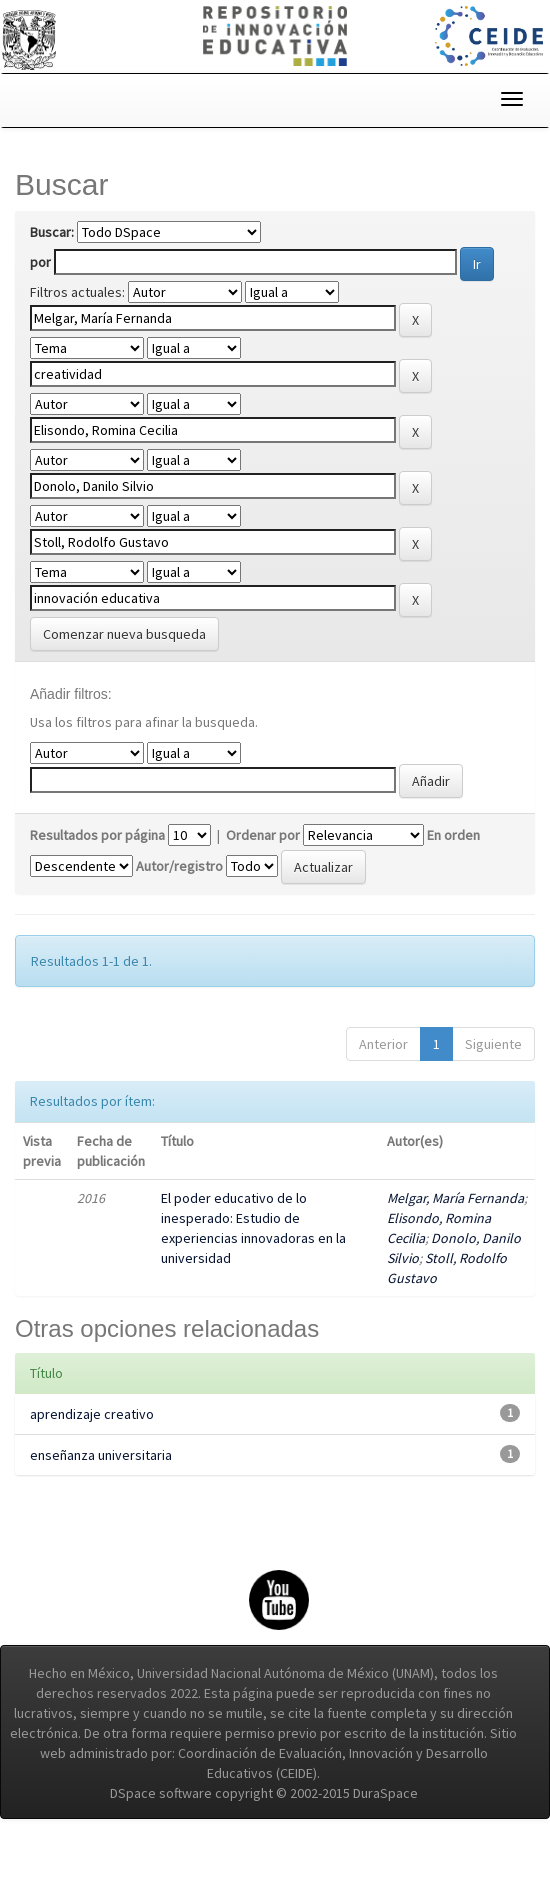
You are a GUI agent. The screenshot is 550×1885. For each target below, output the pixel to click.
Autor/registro (179, 892)
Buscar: (52, 232)
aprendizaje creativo (92, 1440)
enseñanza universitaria (101, 1481)
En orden (453, 861)
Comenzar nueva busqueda (124, 660)
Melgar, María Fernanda (455, 1224)
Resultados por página (97, 861)
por (40, 262)
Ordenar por (263, 861)
